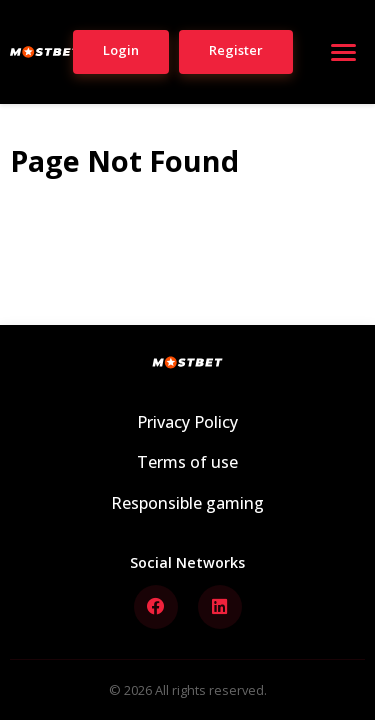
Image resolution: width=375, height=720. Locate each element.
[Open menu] (343, 52)
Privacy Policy (187, 422)
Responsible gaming (187, 503)
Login (121, 50)
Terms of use (187, 462)
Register (236, 50)
